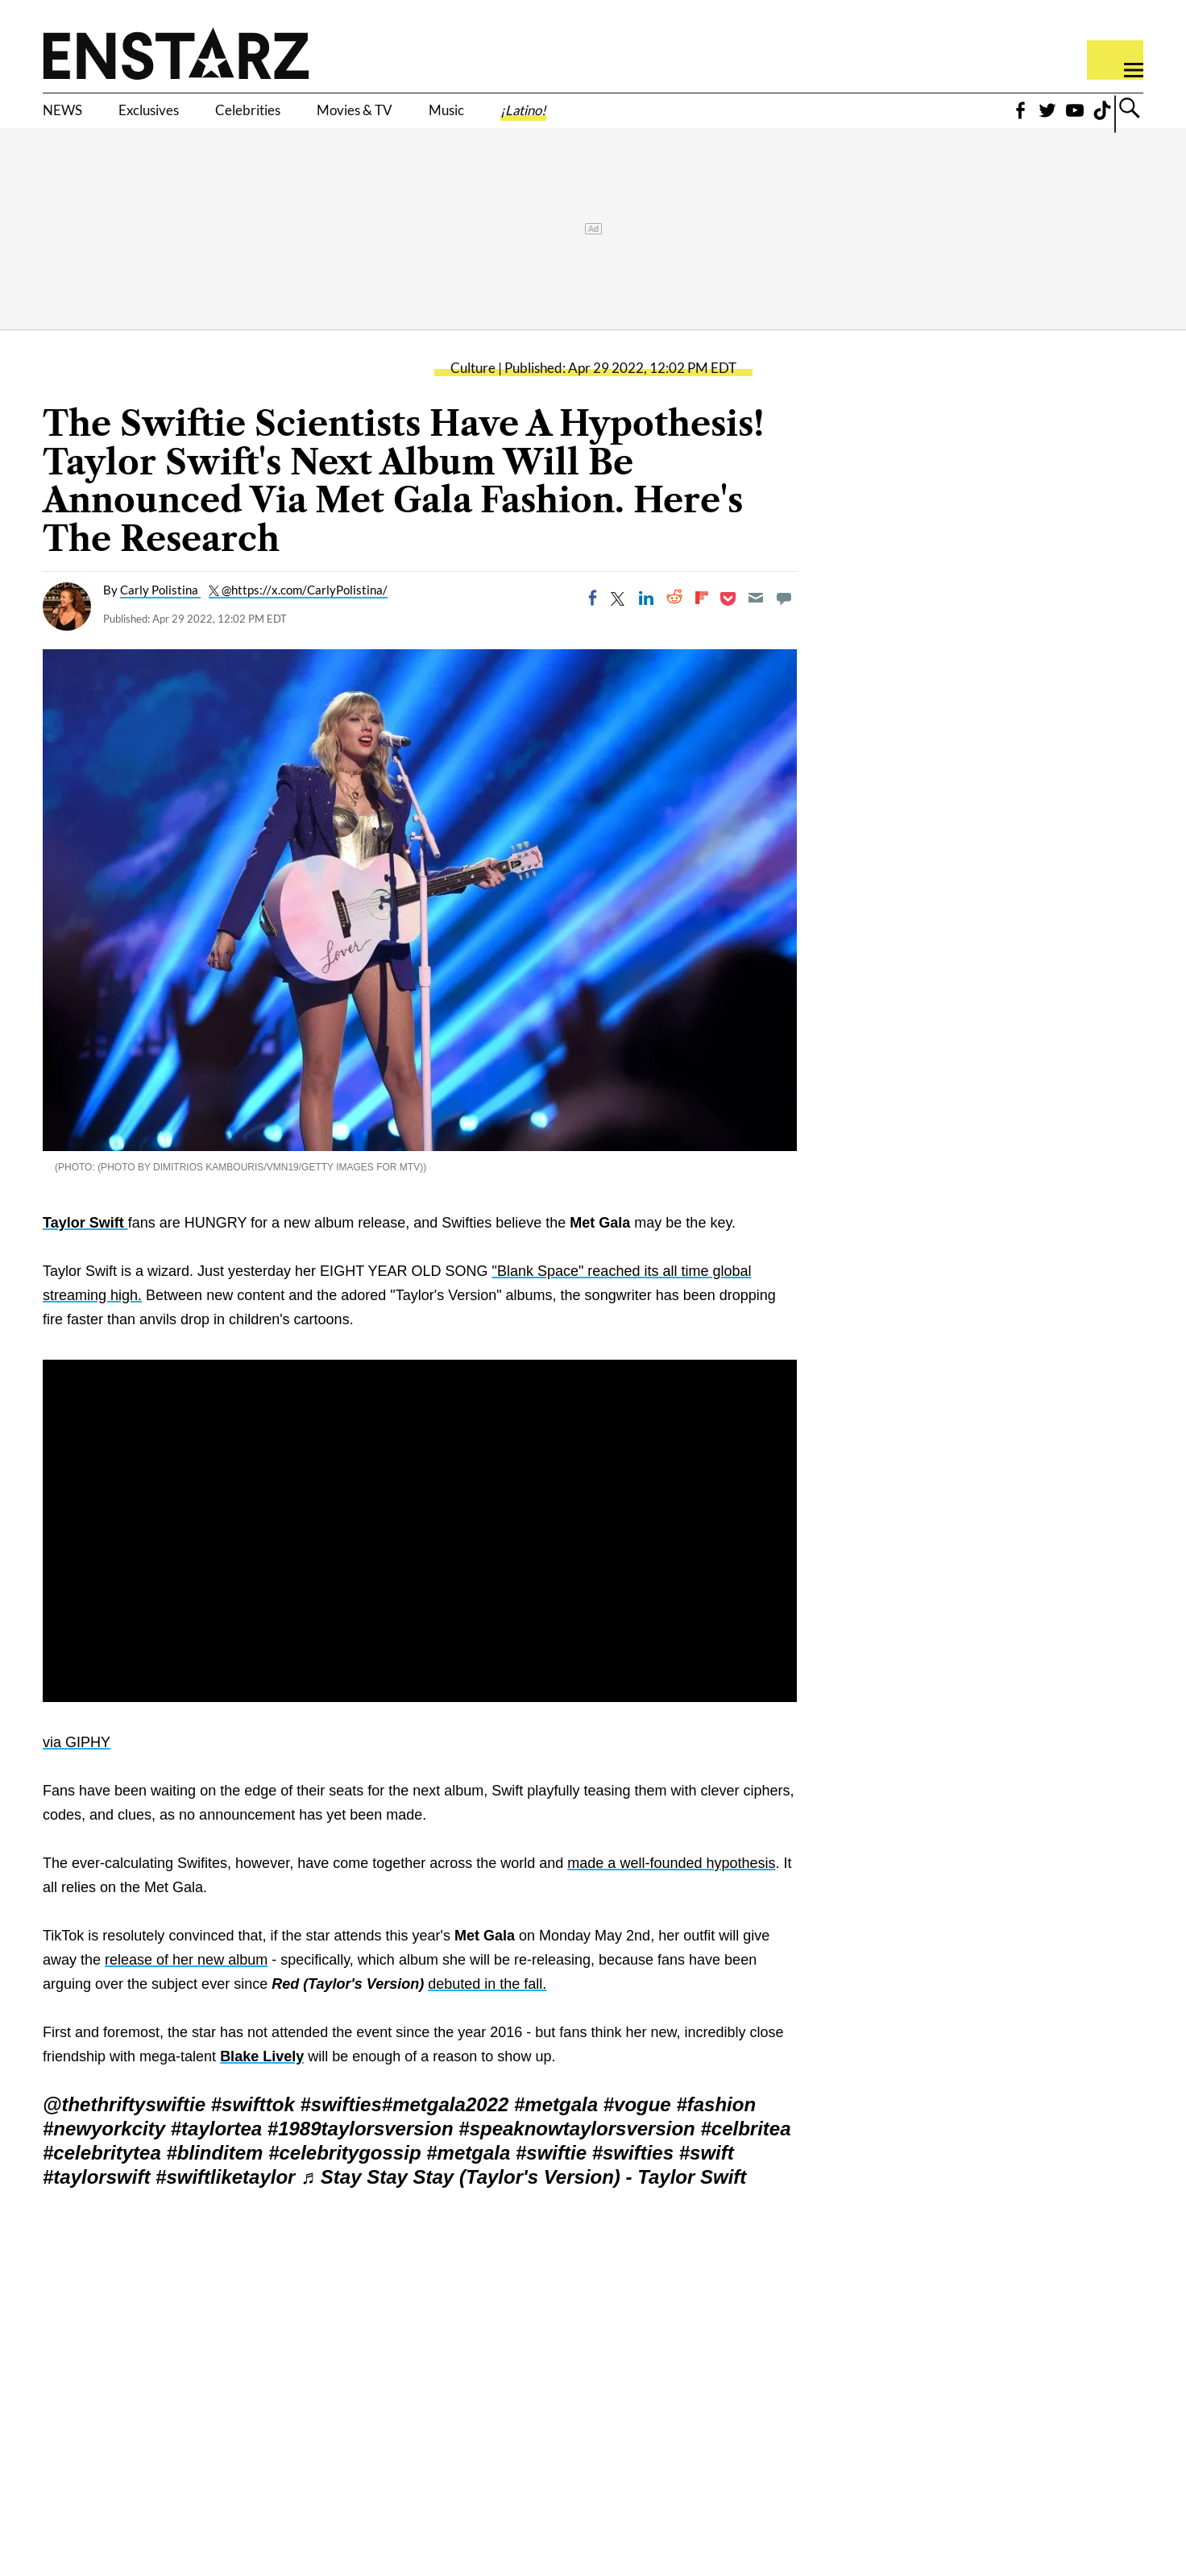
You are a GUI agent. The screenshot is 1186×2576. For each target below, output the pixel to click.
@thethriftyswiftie (124, 2128)
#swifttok (253, 2128)
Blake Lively (262, 2081)
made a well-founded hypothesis (671, 1887)
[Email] (756, 622)
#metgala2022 (445, 2128)
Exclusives (182, 118)
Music (575, 118)
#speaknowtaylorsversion (576, 2153)
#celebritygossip (344, 2177)
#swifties (340, 2128)
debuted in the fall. (487, 2008)
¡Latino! (673, 118)
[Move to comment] (784, 622)
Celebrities (314, 118)
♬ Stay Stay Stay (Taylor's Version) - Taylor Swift (523, 2201)
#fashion (716, 2128)
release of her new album (186, 1984)
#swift (706, 2177)
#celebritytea (102, 2177)
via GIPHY (76, 1766)
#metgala (556, 2128)
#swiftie (551, 2177)
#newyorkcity (104, 2153)
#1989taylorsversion (360, 2153)
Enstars (176, 53)
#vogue (637, 2128)
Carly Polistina (160, 614)
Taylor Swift (85, 1247)
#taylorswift (96, 2201)
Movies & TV (455, 118)
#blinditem (214, 2177)
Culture (473, 392)
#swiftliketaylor (225, 2201)
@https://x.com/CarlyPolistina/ (305, 614)
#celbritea (745, 2153)
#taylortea (216, 2153)
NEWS (71, 118)
